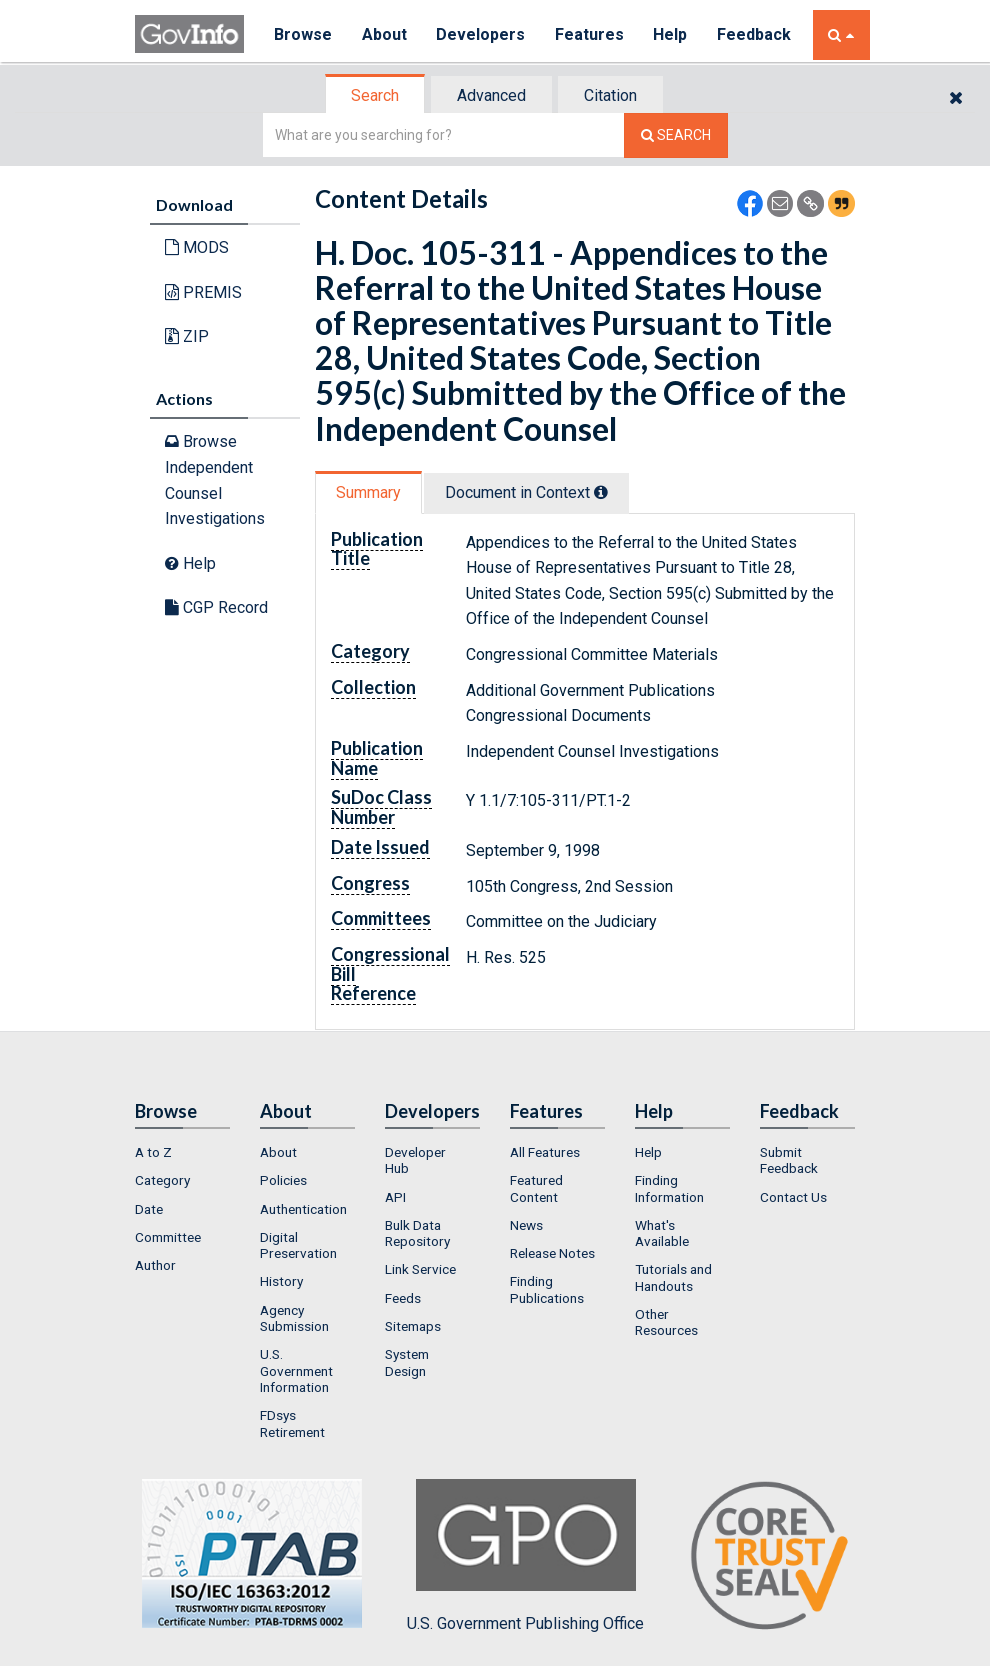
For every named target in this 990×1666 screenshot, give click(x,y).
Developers (481, 34)
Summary (368, 492)
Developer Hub (415, 1160)
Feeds (403, 1298)
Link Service (420, 1269)
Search (375, 95)
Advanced (491, 95)
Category (162, 1180)
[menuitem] (182, 1152)
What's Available (662, 1233)
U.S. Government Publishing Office (525, 1556)
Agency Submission (294, 1318)
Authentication (303, 1209)
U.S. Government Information (296, 1370)
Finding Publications (547, 1289)
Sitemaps (413, 1326)
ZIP (187, 336)
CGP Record (216, 607)
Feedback (756, 34)
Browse (303, 34)
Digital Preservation (298, 1245)
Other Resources (666, 1322)
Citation (610, 95)
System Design (407, 1362)
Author (155, 1265)
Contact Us (793, 1197)
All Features (545, 1152)
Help (672, 34)
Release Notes (552, 1253)
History (281, 1281)
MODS (197, 247)
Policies (283, 1180)
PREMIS (203, 292)
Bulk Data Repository (417, 1233)
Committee (168, 1237)
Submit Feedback (789, 1160)
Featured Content (536, 1188)
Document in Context (526, 492)
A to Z (153, 1152)
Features (590, 34)
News (526, 1225)
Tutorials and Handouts (673, 1277)
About (384, 34)
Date (149, 1209)
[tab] (376, 95)
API (395, 1197)
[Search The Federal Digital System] (676, 135)
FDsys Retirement (292, 1423)
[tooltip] (601, 492)
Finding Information (669, 1188)
